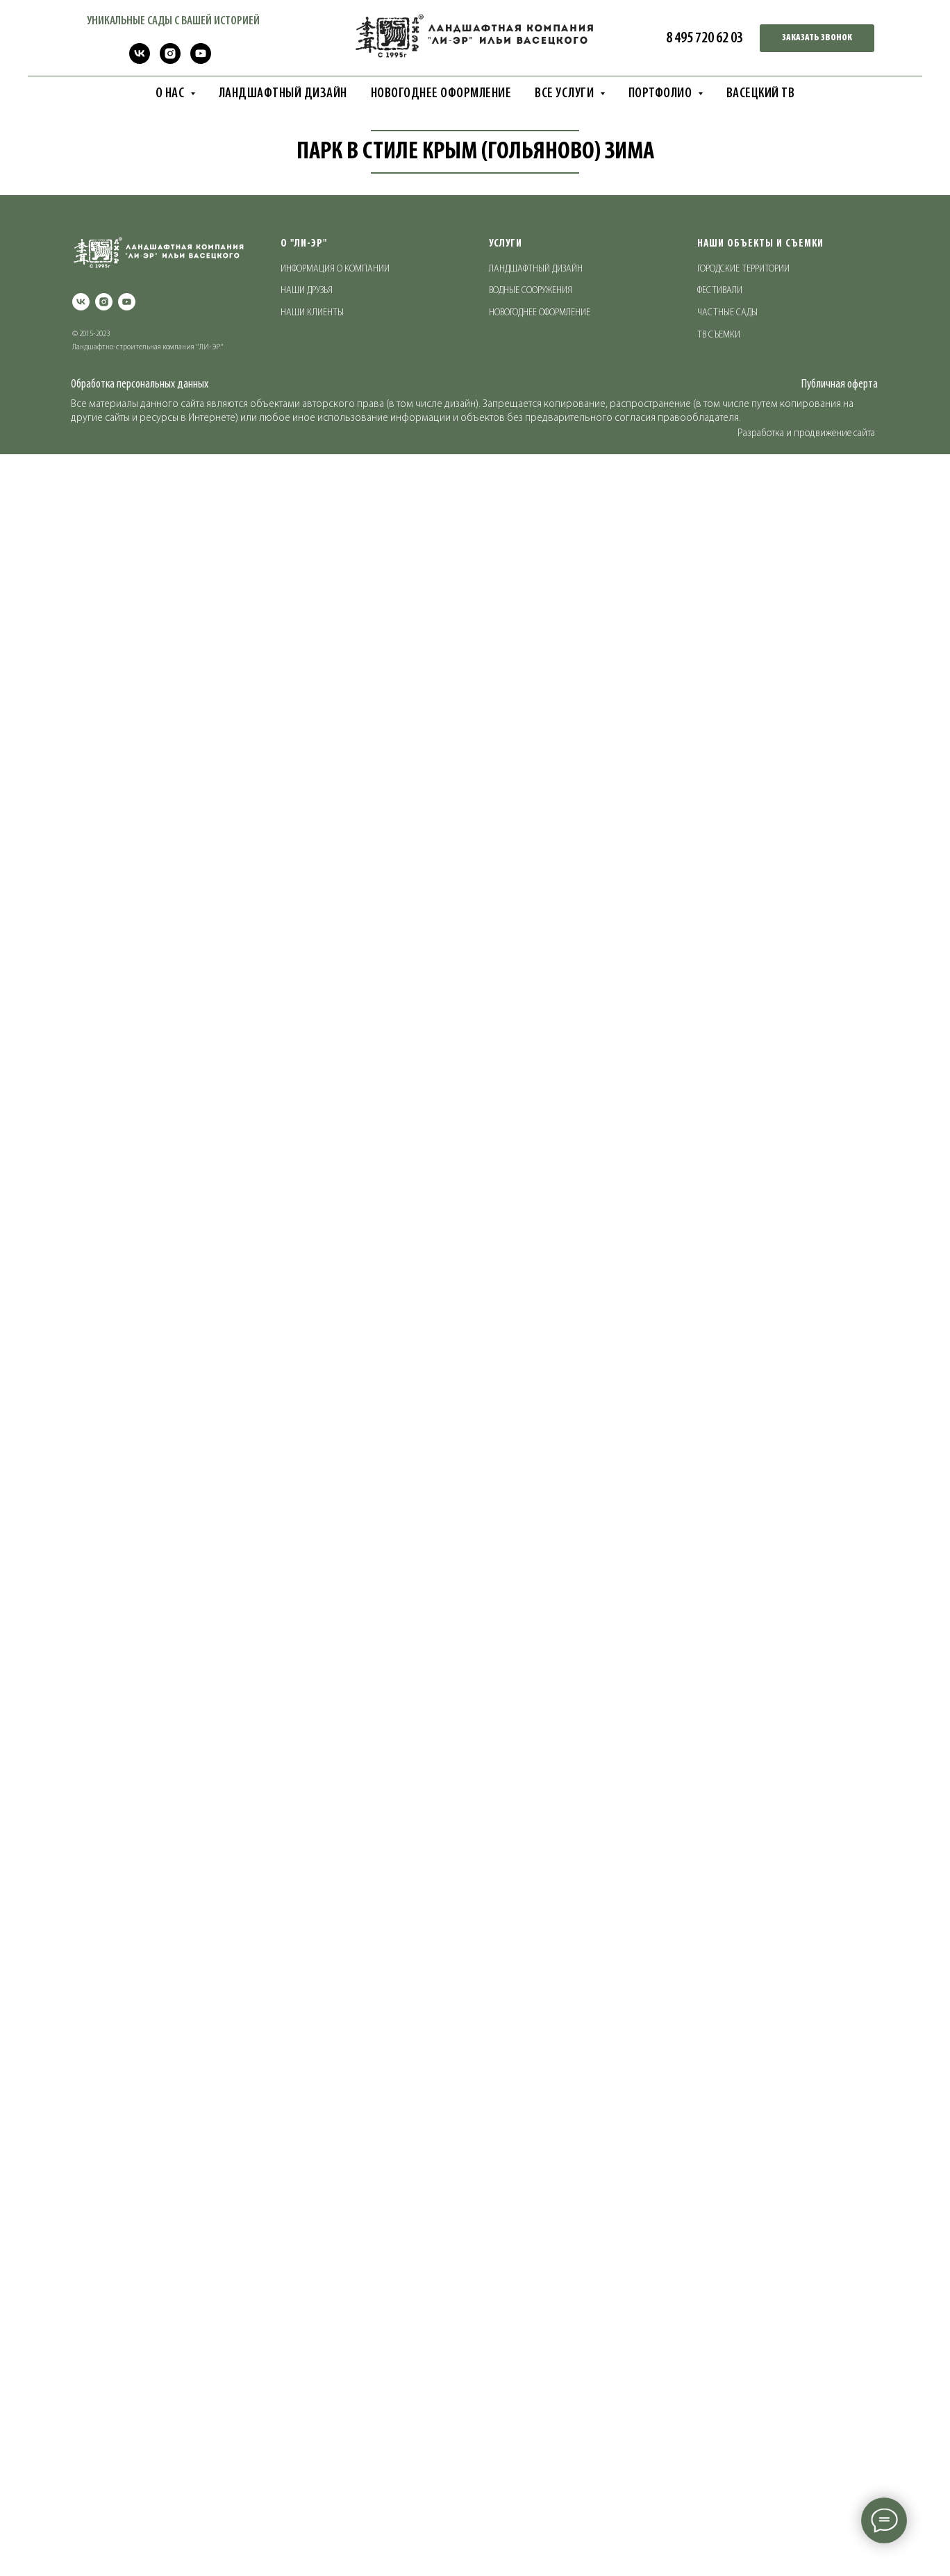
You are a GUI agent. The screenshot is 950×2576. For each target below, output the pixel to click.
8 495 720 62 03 (704, 39)
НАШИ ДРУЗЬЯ (307, 2423)
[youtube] (200, 60)
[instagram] (170, 60)
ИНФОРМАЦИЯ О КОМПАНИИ (335, 2402)
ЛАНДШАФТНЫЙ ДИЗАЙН (283, 94)
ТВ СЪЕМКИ (718, 2468)
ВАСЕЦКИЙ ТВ (760, 94)
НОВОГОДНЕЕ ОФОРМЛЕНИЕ (441, 94)
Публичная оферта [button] (839, 2517)
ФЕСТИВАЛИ (719, 2423)
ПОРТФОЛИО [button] (661, 94)
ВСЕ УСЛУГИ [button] (566, 94)
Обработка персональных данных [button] (139, 2517)
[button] (817, 38)
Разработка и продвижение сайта (806, 2566)
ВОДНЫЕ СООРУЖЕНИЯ (530, 2423)
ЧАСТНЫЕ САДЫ (727, 2446)
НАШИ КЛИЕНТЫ (312, 2446)
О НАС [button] (171, 94)
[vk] (139, 60)
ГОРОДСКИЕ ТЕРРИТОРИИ (743, 2402)
